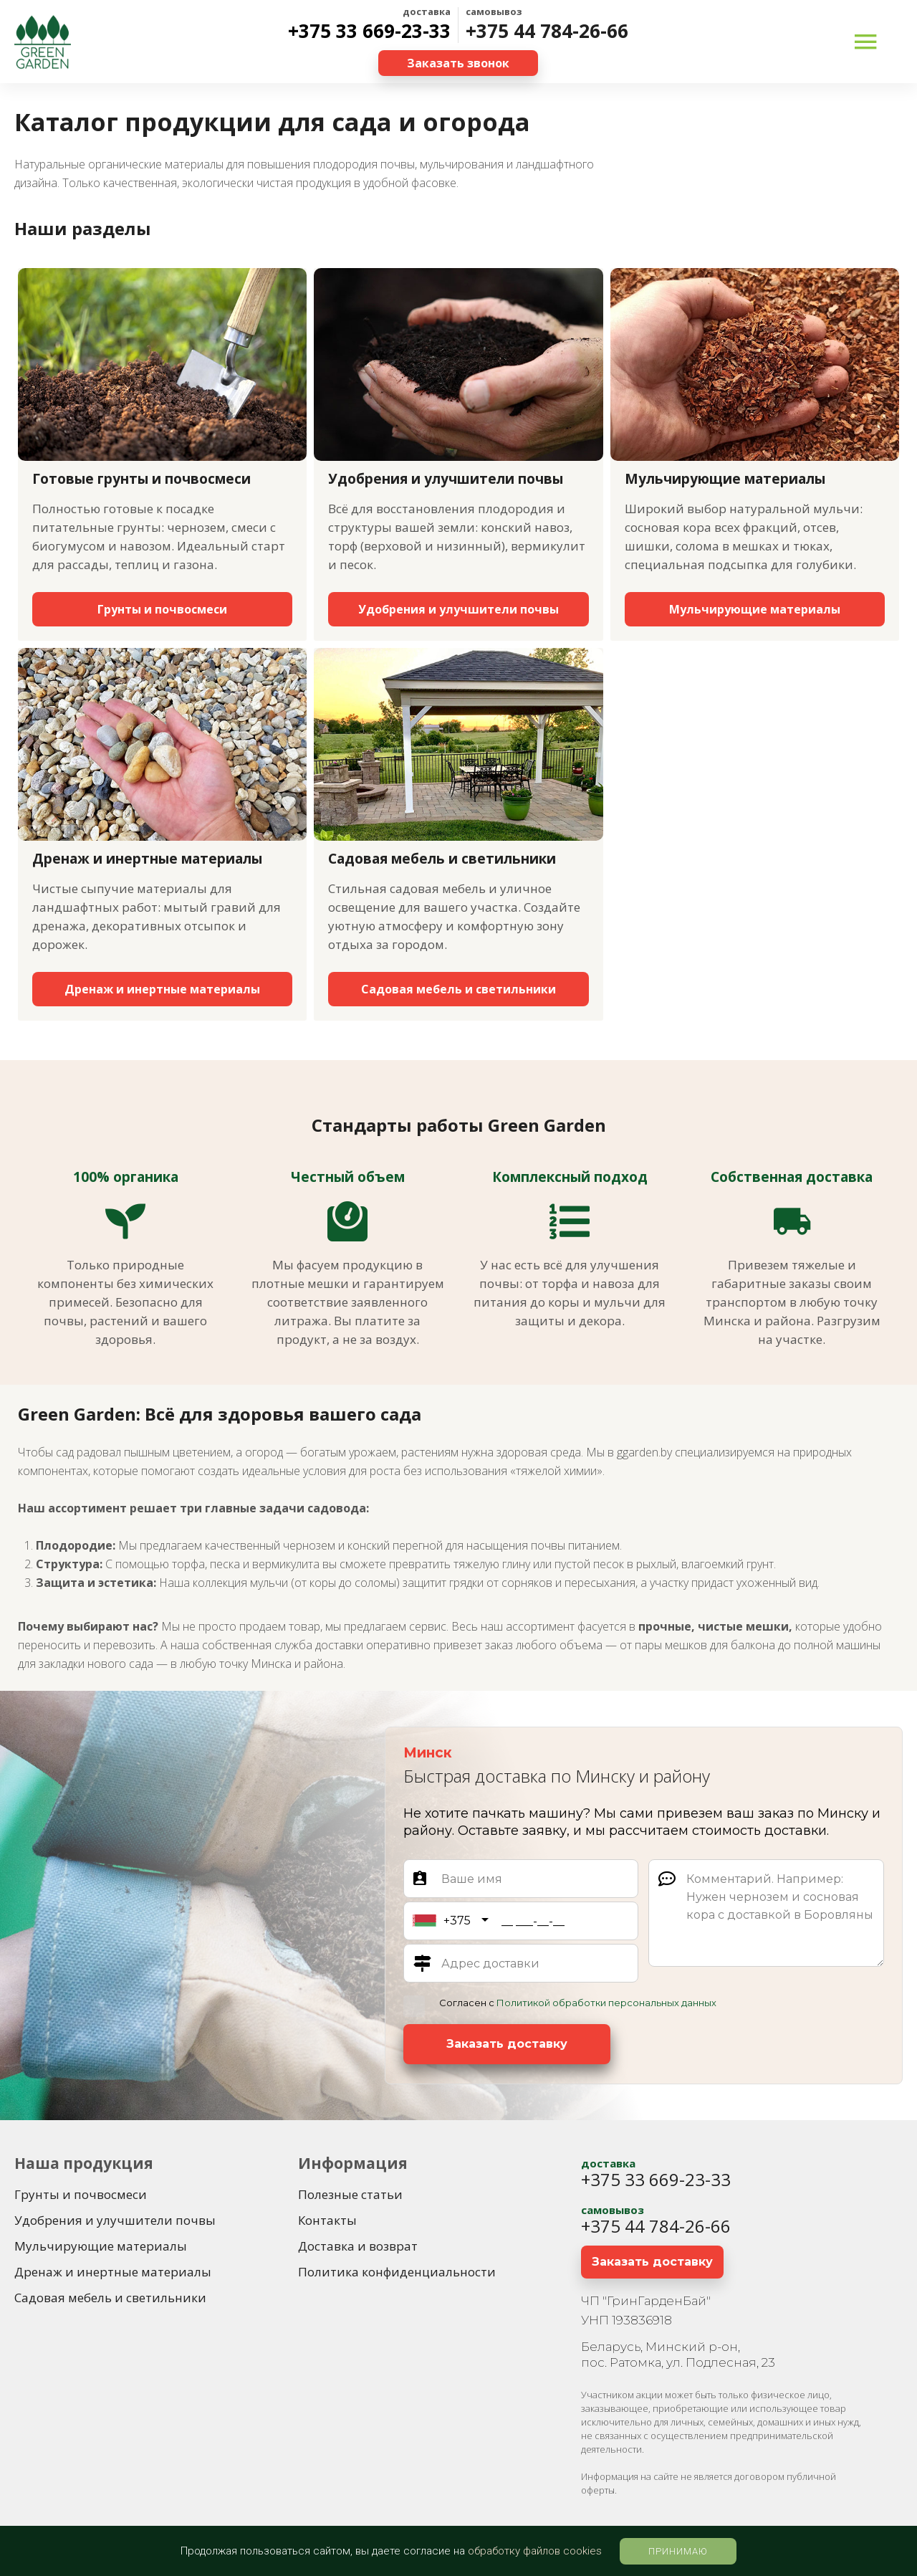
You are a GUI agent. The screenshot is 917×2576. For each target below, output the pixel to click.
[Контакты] (327, 2220)
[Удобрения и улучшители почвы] (458, 609)
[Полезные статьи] (350, 2194)
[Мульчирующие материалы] (755, 609)
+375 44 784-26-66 (547, 31)
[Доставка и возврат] (358, 2246)
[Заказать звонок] (458, 63)
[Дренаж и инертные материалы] (162, 989)
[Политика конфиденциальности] (397, 2272)
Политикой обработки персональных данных (606, 2002)
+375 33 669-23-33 (369, 31)
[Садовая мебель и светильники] (458, 989)
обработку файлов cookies (535, 2550)
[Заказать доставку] (506, 2044)
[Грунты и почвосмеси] (162, 609)
